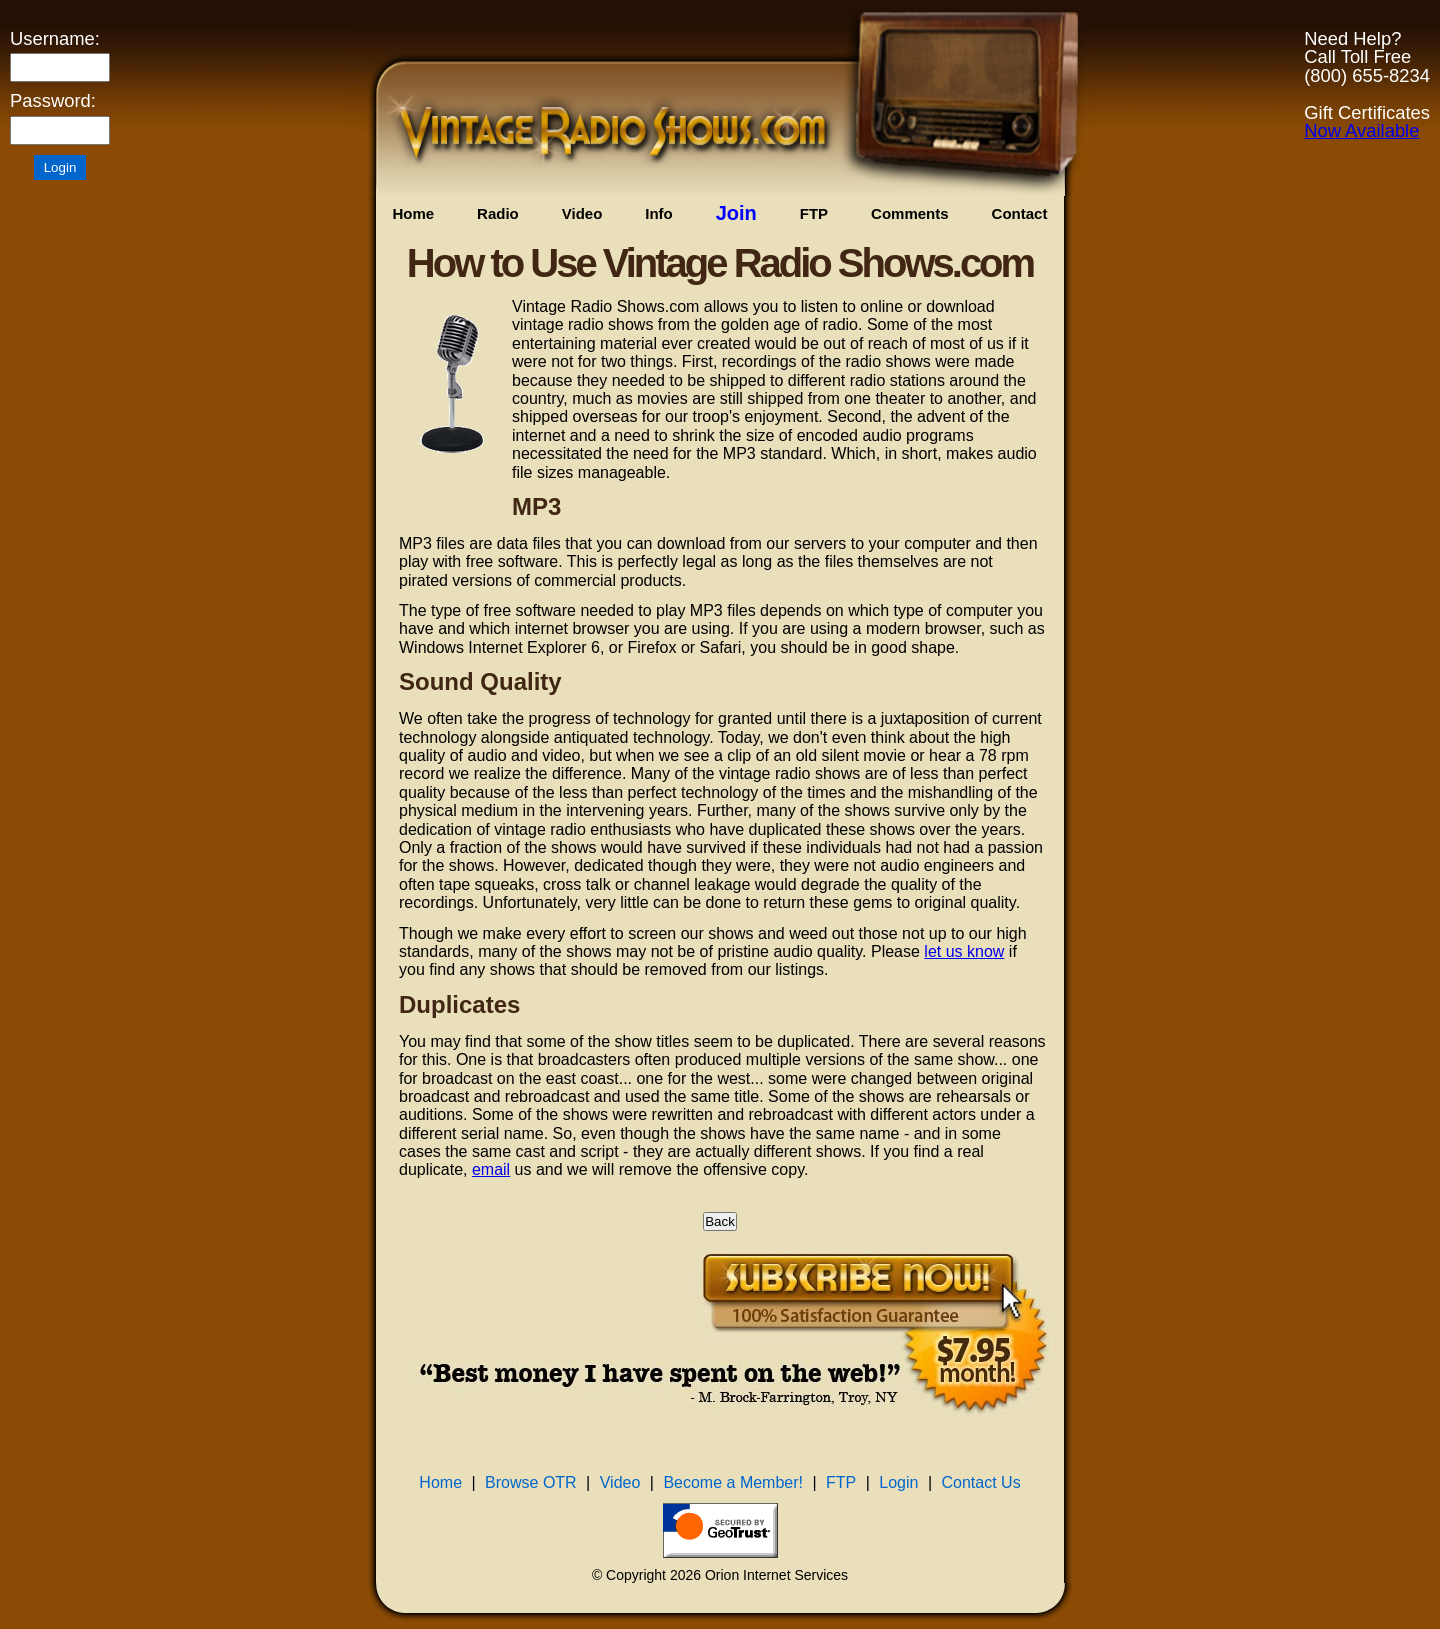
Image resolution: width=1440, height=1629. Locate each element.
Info (659, 213)
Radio (498, 213)
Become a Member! (733, 1482)
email (491, 1169)
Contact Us (981, 1482)
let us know (964, 951)
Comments (910, 213)
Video (582, 213)
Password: (53, 101)
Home (413, 213)
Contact (1020, 213)
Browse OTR (531, 1482)
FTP (814, 213)
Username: (55, 39)
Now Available (1361, 130)
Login (898, 1482)
